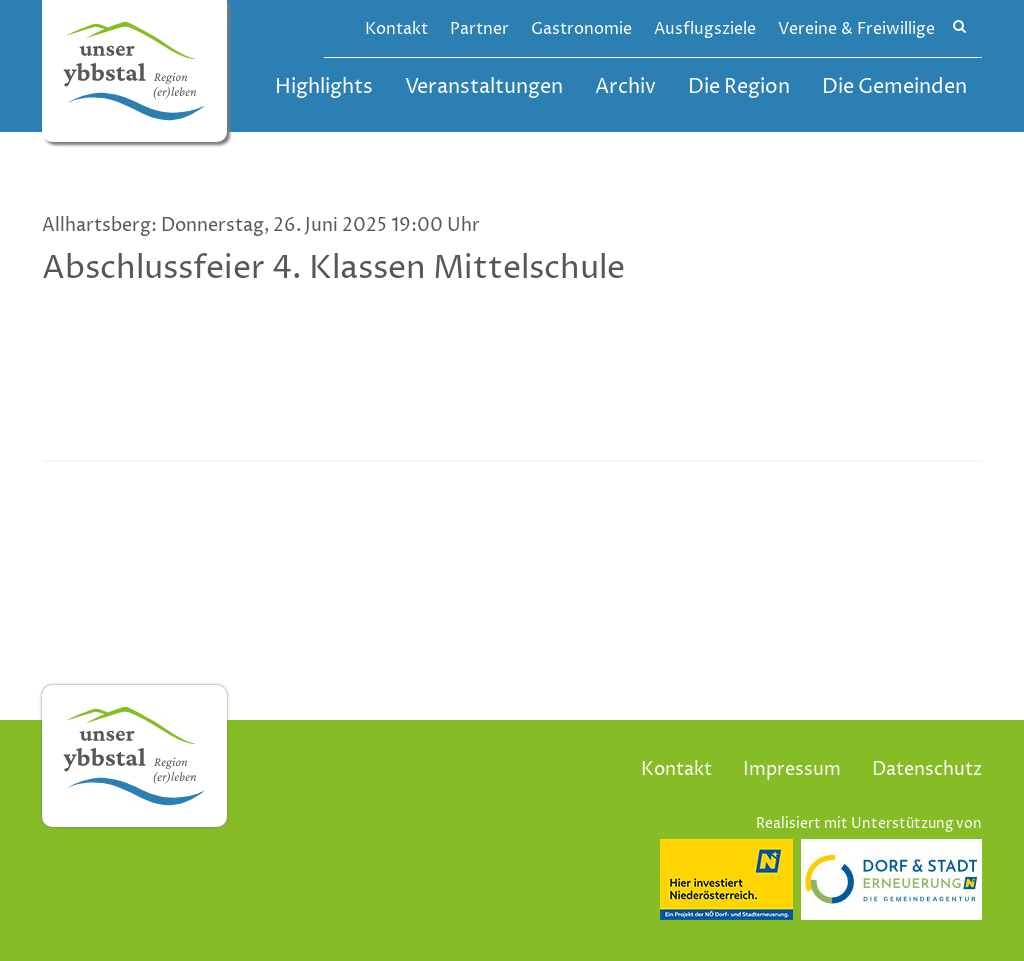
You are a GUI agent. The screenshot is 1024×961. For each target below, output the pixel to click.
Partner (479, 29)
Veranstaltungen (484, 87)
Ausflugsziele (705, 29)
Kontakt (396, 29)
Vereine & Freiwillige (856, 29)
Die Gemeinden (894, 87)
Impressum (792, 769)
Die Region (739, 87)
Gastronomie (581, 29)
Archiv (625, 87)
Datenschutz (927, 769)
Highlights (324, 87)
